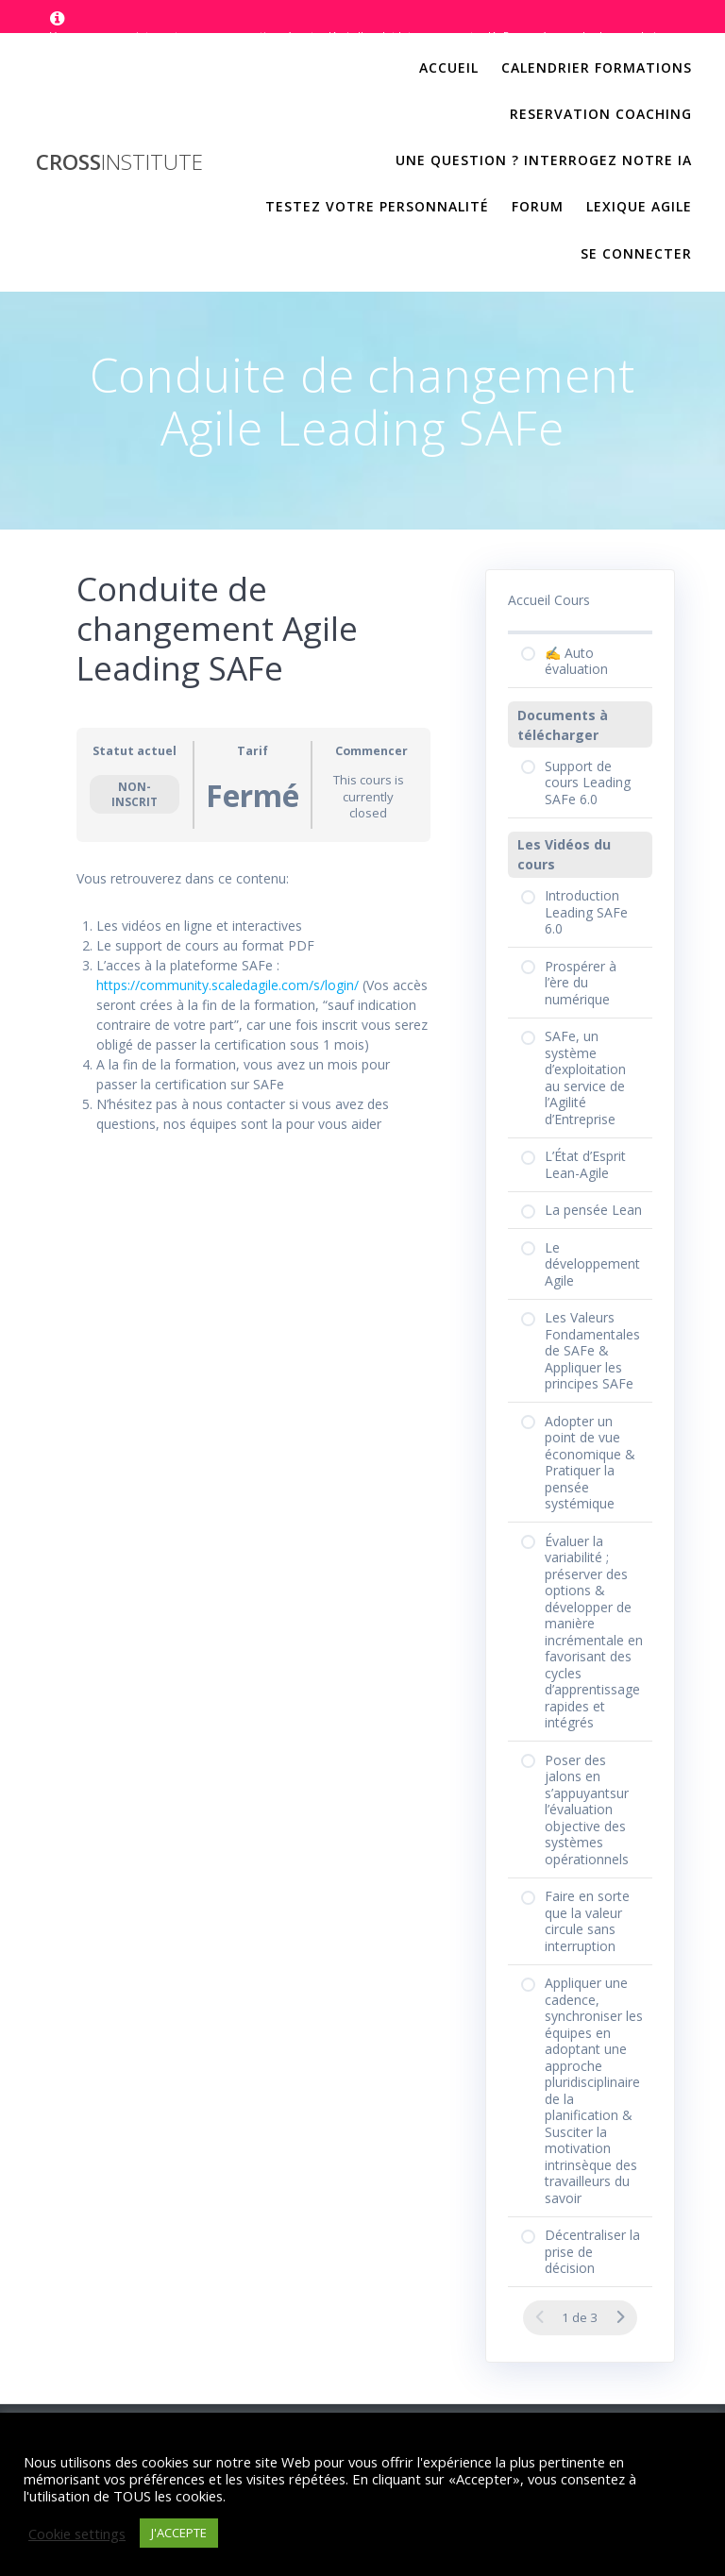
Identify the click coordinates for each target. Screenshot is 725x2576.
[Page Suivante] (620, 2317)
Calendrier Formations (596, 67)
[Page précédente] (540, 2317)
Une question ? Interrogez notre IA (544, 160)
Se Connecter (636, 253)
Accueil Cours (549, 600)
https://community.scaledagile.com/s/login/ (227, 985)
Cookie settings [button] (77, 2533)
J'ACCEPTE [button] (179, 2532)
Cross (119, 162)
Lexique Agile (639, 206)
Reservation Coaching (601, 114)
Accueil (449, 67)
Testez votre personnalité (377, 206)
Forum (538, 206)
